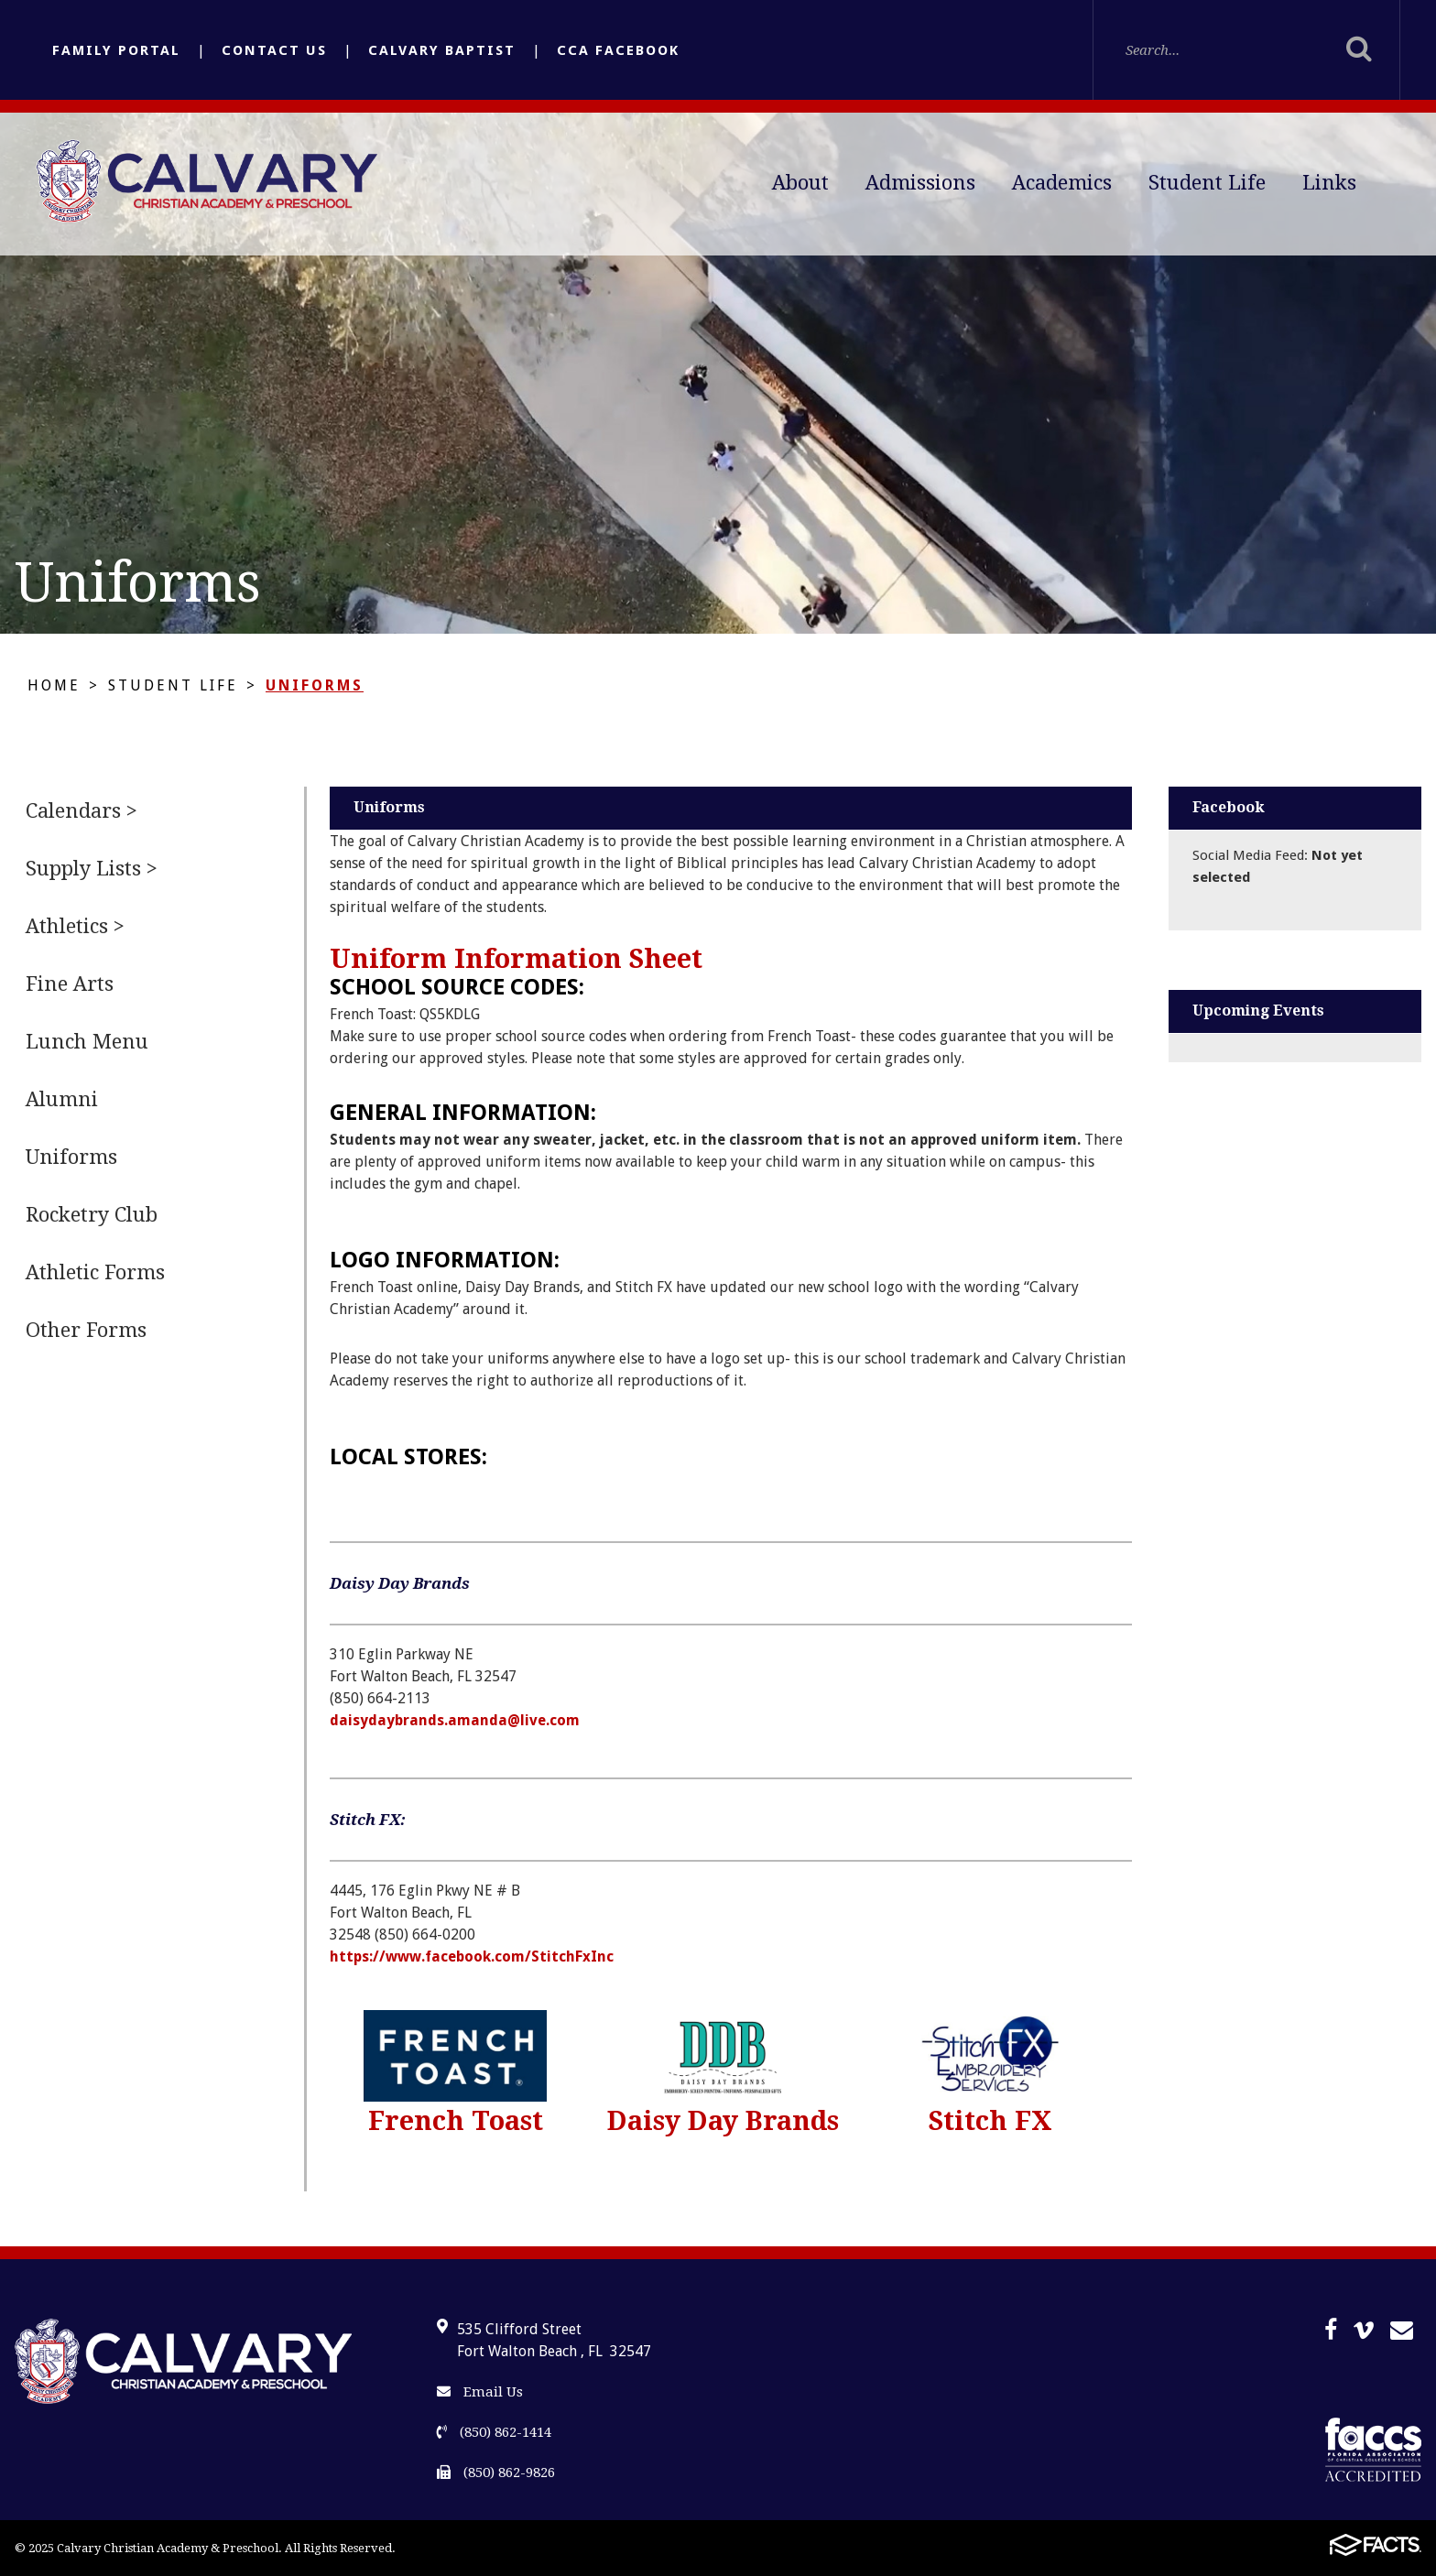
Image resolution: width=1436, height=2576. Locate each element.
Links (1329, 182)
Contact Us (274, 50)
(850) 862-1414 (494, 2432)
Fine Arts (70, 984)
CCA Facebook (618, 50)
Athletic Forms (95, 1272)
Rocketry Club (92, 1214)
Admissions (920, 182)
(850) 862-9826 (496, 2472)
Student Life (1207, 182)
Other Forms (86, 1330)
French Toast (455, 2120)
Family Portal (116, 50)
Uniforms (315, 685)
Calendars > (81, 810)
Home (54, 685)
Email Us (480, 2392)
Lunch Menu (87, 1041)
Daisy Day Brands (723, 2120)
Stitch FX (990, 2120)
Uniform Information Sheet (516, 958)
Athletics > (75, 926)
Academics (1062, 182)
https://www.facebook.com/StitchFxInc (472, 1956)
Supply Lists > (92, 868)
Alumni (62, 1099)
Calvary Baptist (442, 50)
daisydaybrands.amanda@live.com (455, 1720)
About (800, 182)
